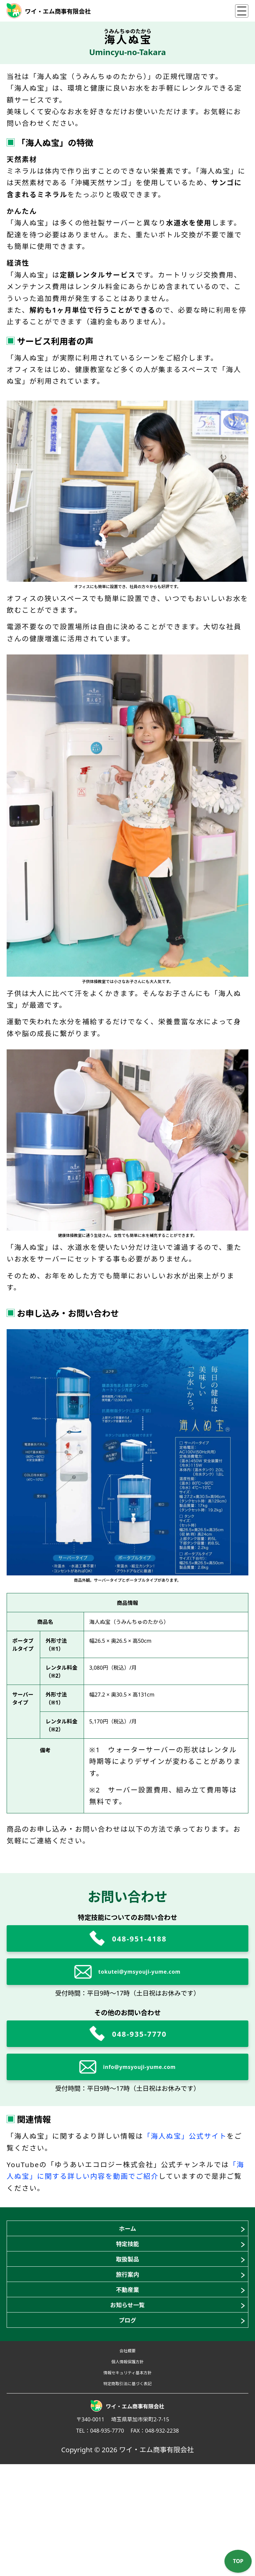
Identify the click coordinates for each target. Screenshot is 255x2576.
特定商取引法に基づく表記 (127, 2491)
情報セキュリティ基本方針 (127, 2473)
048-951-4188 (139, 1938)
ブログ (127, 2396)
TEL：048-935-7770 (100, 2542)
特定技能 (127, 2261)
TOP (238, 2561)
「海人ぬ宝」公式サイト (185, 2136)
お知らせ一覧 (127, 2369)
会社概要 (128, 2436)
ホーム (127, 2235)
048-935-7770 (139, 2033)
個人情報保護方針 (127, 2454)
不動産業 (127, 2342)
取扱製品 (127, 2288)
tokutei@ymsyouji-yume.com (139, 1971)
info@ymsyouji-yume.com (139, 2067)
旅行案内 (127, 2315)
